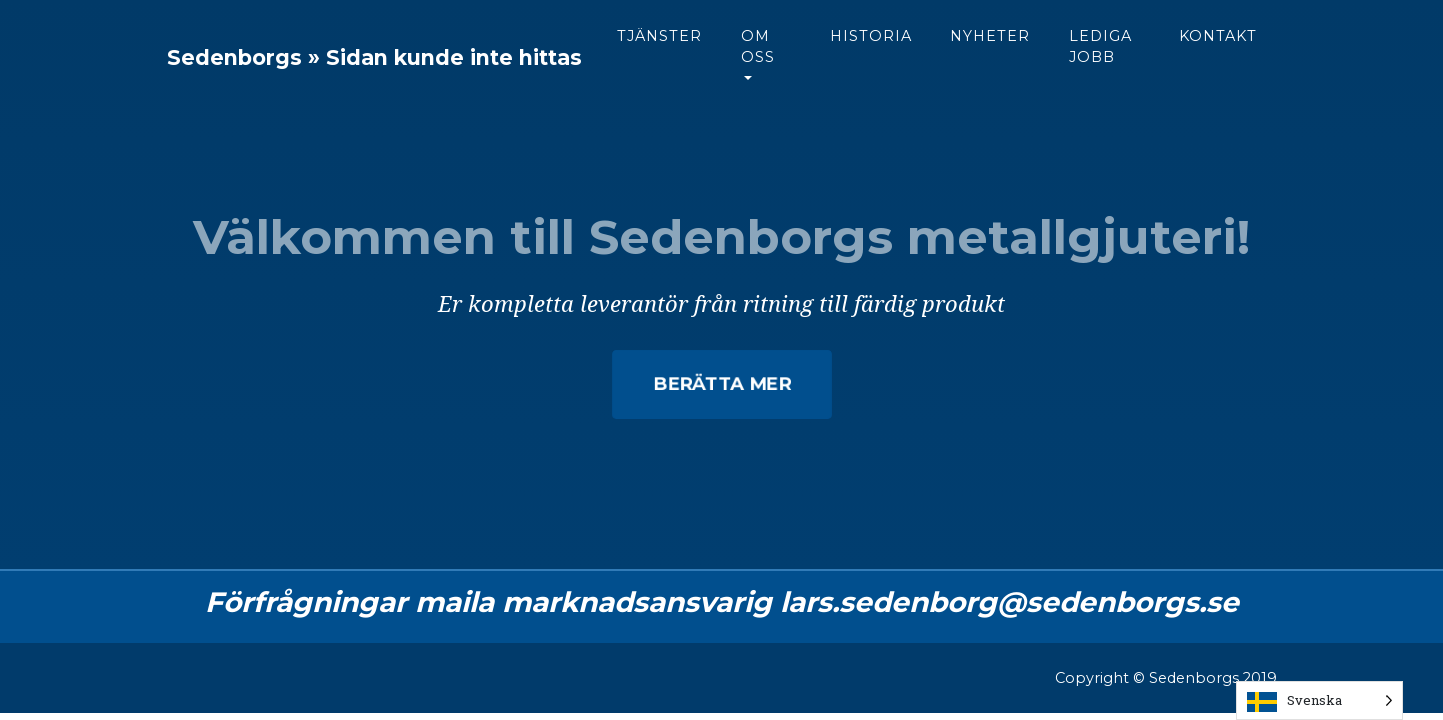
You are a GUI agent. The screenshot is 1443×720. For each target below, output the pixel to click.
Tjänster (792, 51)
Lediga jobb (1217, 62)
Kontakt (1327, 51)
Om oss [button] (891, 62)
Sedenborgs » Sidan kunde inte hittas (441, 73)
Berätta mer (721, 383)
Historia (987, 51)
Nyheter (1107, 51)
